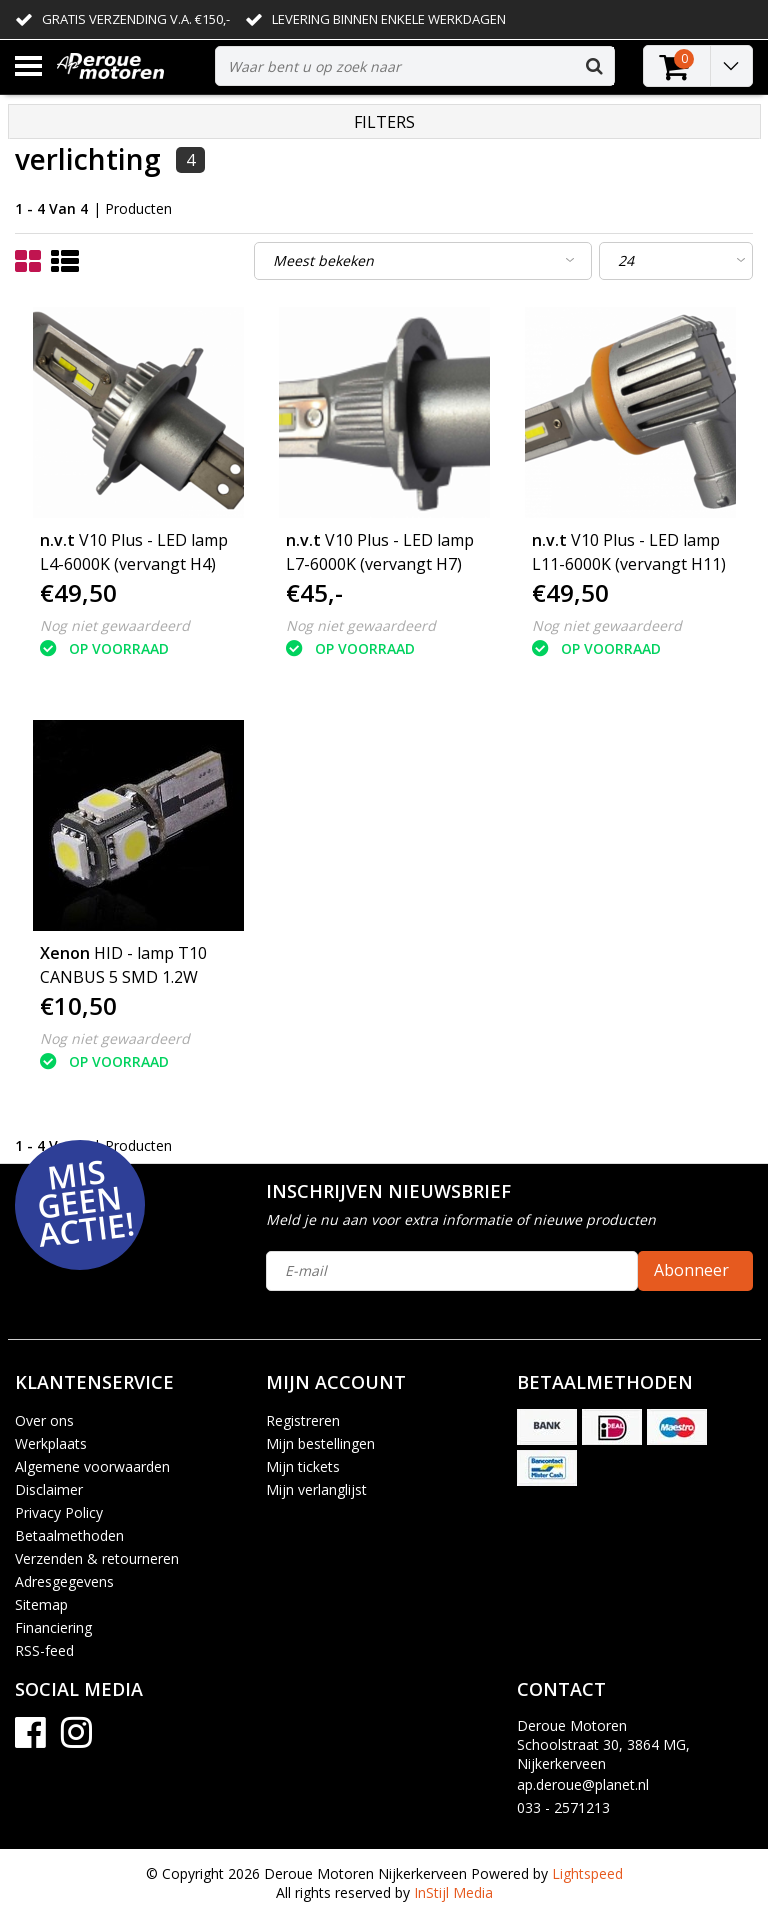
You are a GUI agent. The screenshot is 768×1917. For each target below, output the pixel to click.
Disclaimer (49, 1489)
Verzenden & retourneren (97, 1558)
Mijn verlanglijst (316, 1489)
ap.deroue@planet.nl (583, 1784)
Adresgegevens (64, 1581)
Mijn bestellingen (320, 1443)
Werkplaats (51, 1443)
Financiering (53, 1627)
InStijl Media (453, 1892)
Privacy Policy (59, 1512)
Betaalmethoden (69, 1535)
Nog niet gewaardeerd (115, 625)
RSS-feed (44, 1650)
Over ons (44, 1420)
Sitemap (41, 1604)
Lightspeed (587, 1873)
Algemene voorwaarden (92, 1466)
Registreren (303, 1420)
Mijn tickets (303, 1466)
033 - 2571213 (563, 1807)
